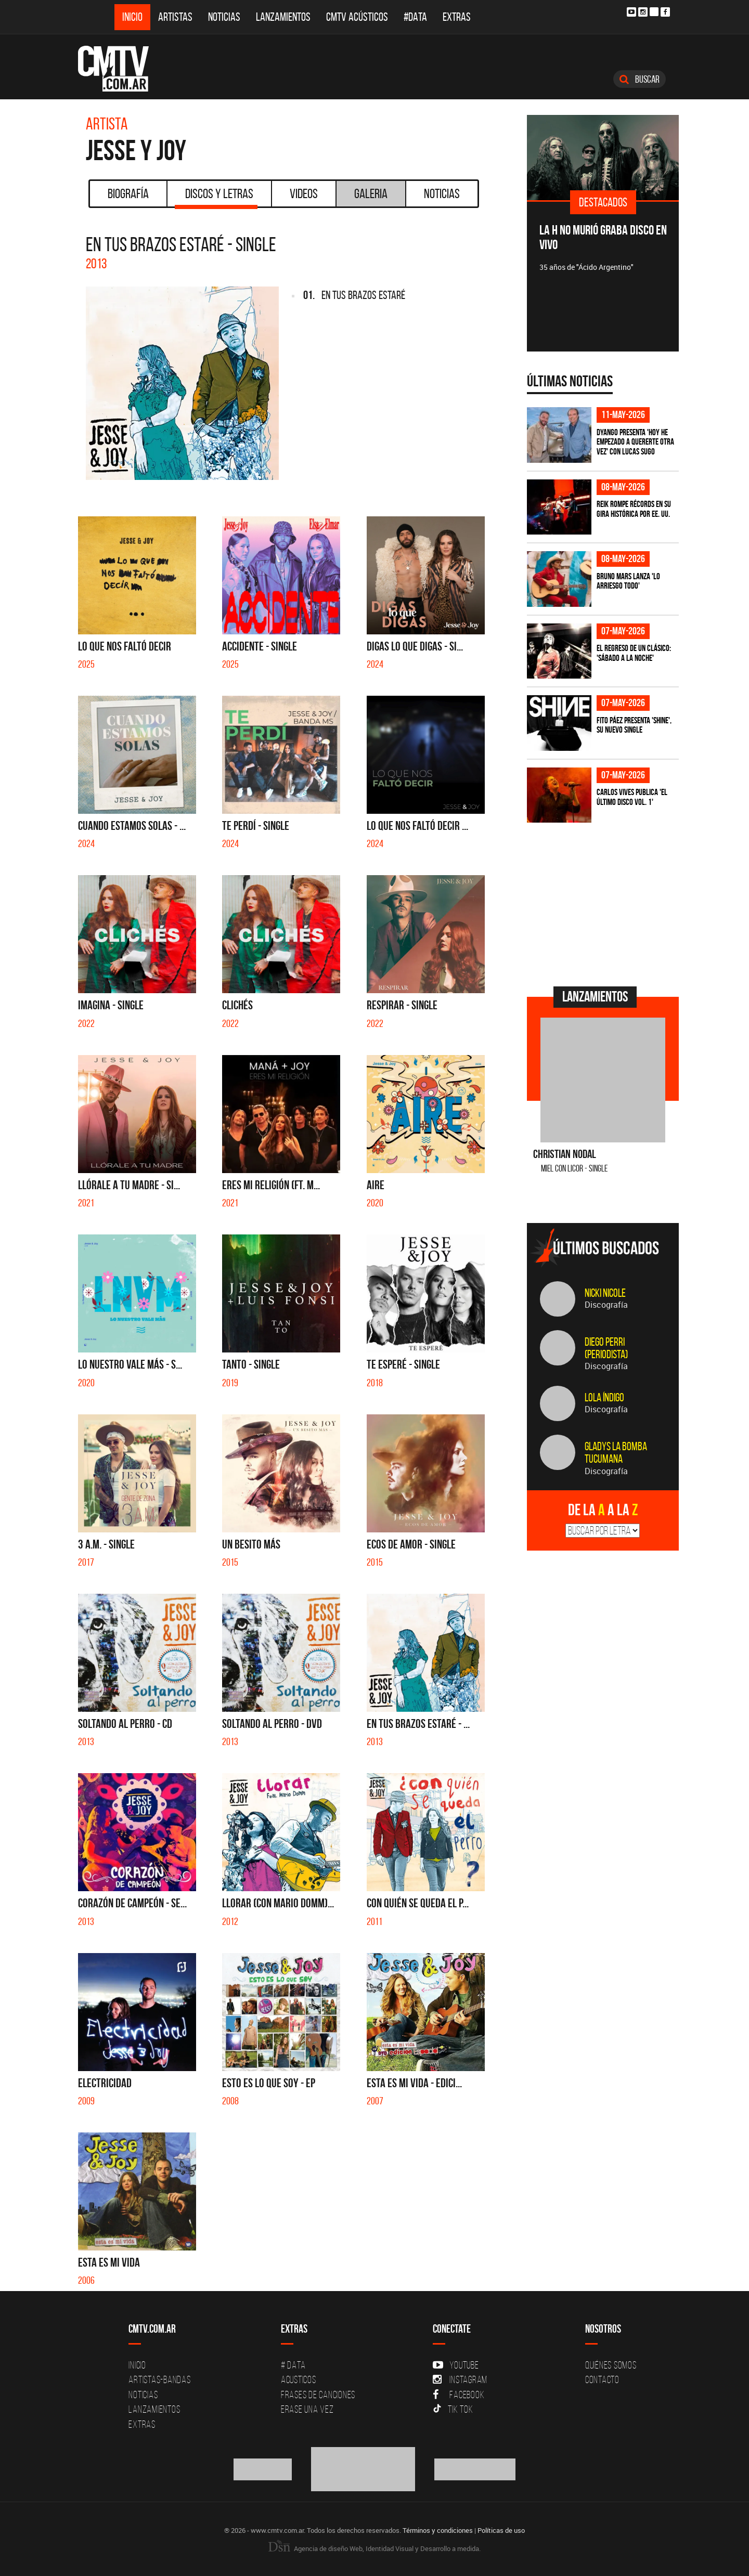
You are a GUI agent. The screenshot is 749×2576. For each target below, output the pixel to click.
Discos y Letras (216, 197)
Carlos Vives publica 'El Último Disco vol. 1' (632, 796)
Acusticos (298, 2379)
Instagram (460, 2379)
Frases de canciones (318, 2394)
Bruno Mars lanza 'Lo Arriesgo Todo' (628, 581)
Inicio (132, 16)
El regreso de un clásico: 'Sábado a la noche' (634, 652)
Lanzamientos (283, 16)
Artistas (175, 16)
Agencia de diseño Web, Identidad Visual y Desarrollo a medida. (374, 2548)
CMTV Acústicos (357, 16)
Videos (304, 193)
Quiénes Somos (611, 2365)
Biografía (128, 193)
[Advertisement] (605, 903)
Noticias (224, 16)
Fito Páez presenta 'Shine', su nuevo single (634, 725)
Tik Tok (453, 2409)
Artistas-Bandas (159, 2379)
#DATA (415, 16)
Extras (457, 16)
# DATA (293, 2365)
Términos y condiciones (438, 2530)
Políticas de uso (501, 2530)
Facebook (458, 2394)
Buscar (639, 79)
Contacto (602, 2379)
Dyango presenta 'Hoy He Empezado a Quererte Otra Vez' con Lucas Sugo (635, 441)
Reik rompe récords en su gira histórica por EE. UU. (634, 508)
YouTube (456, 2365)
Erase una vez (307, 2409)
